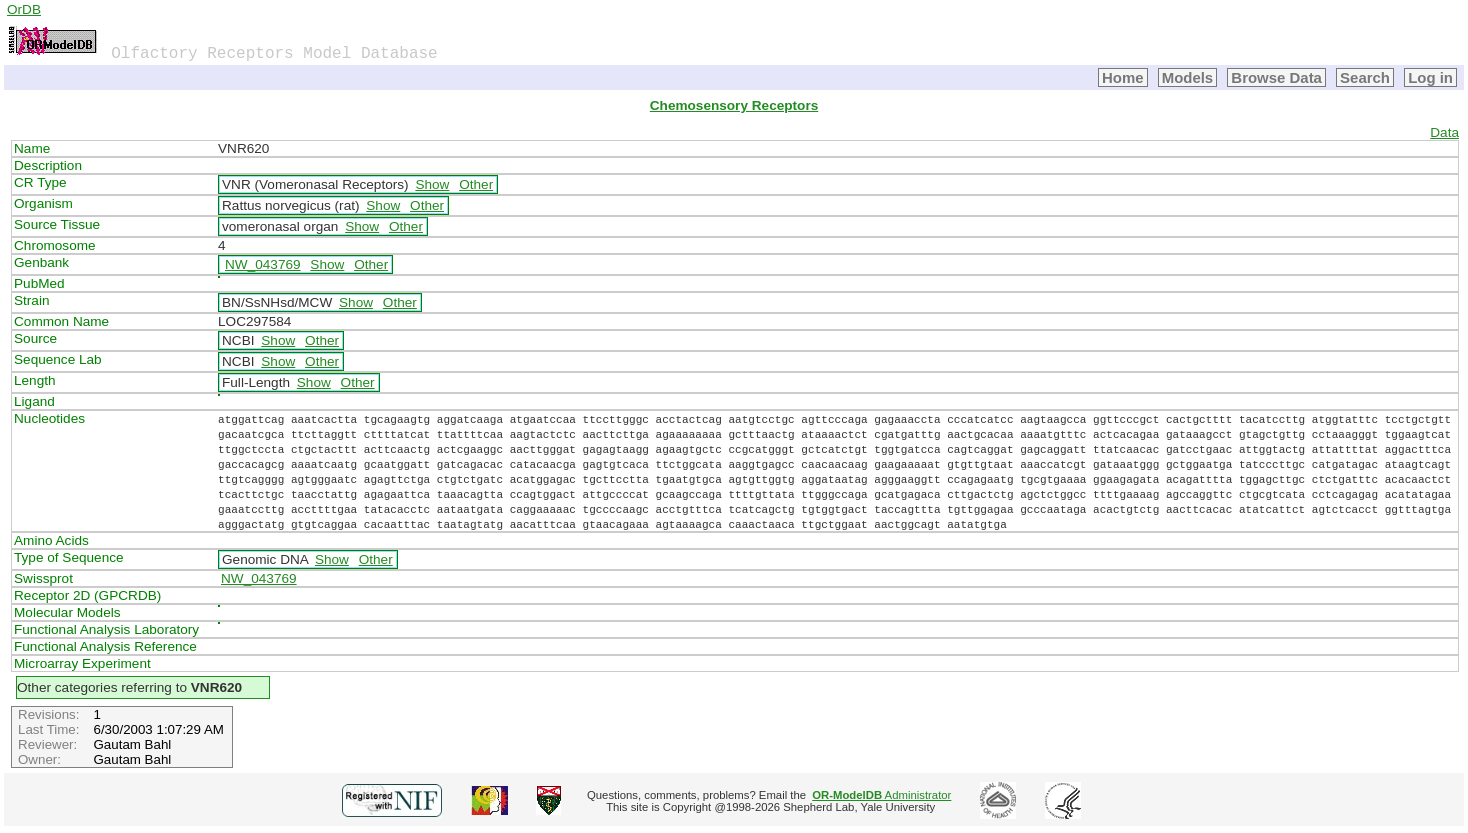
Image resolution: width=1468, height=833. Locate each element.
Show (432, 184)
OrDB (24, 9)
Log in (1430, 77)
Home (1123, 77)
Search (1365, 77)
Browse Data (1276, 77)
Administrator (881, 795)
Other (476, 184)
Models (1188, 77)
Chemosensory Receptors (734, 105)
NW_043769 (263, 264)
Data (1444, 132)
